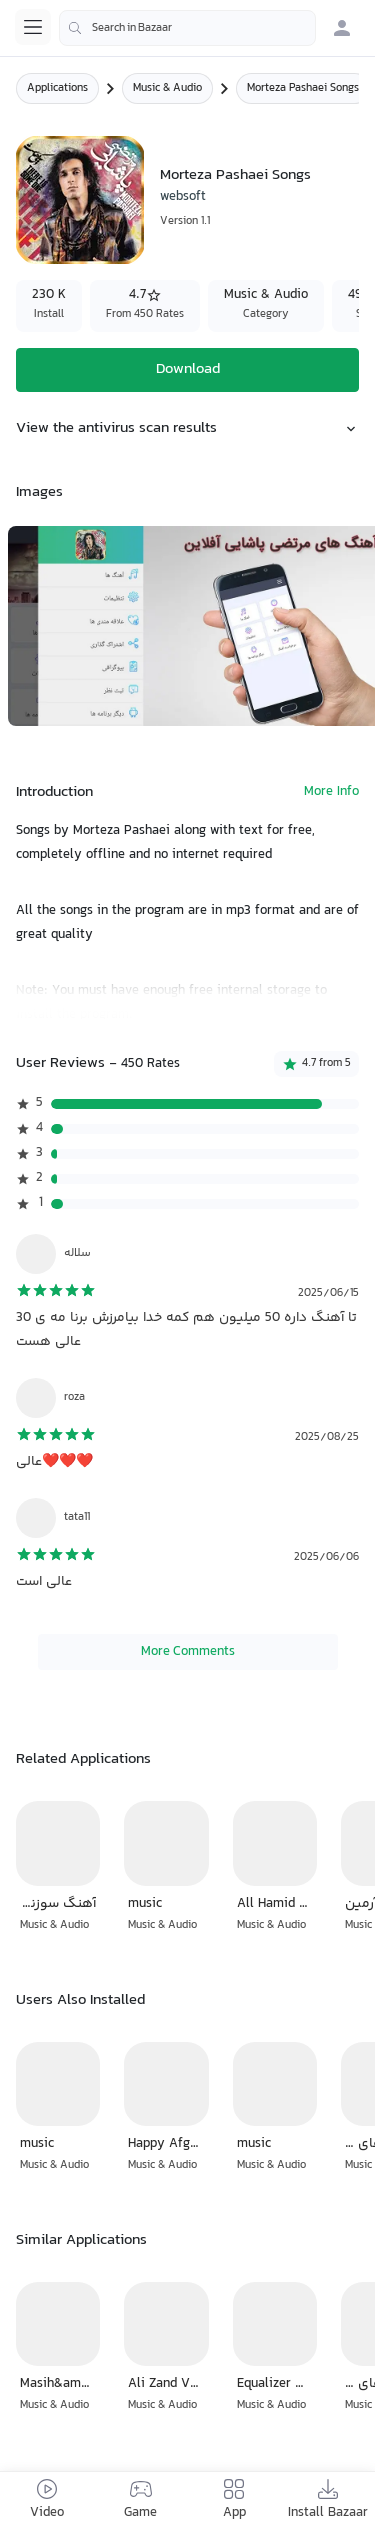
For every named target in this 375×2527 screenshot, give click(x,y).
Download (188, 369)
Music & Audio (167, 88)
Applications (57, 88)
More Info (331, 792)
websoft (183, 197)
